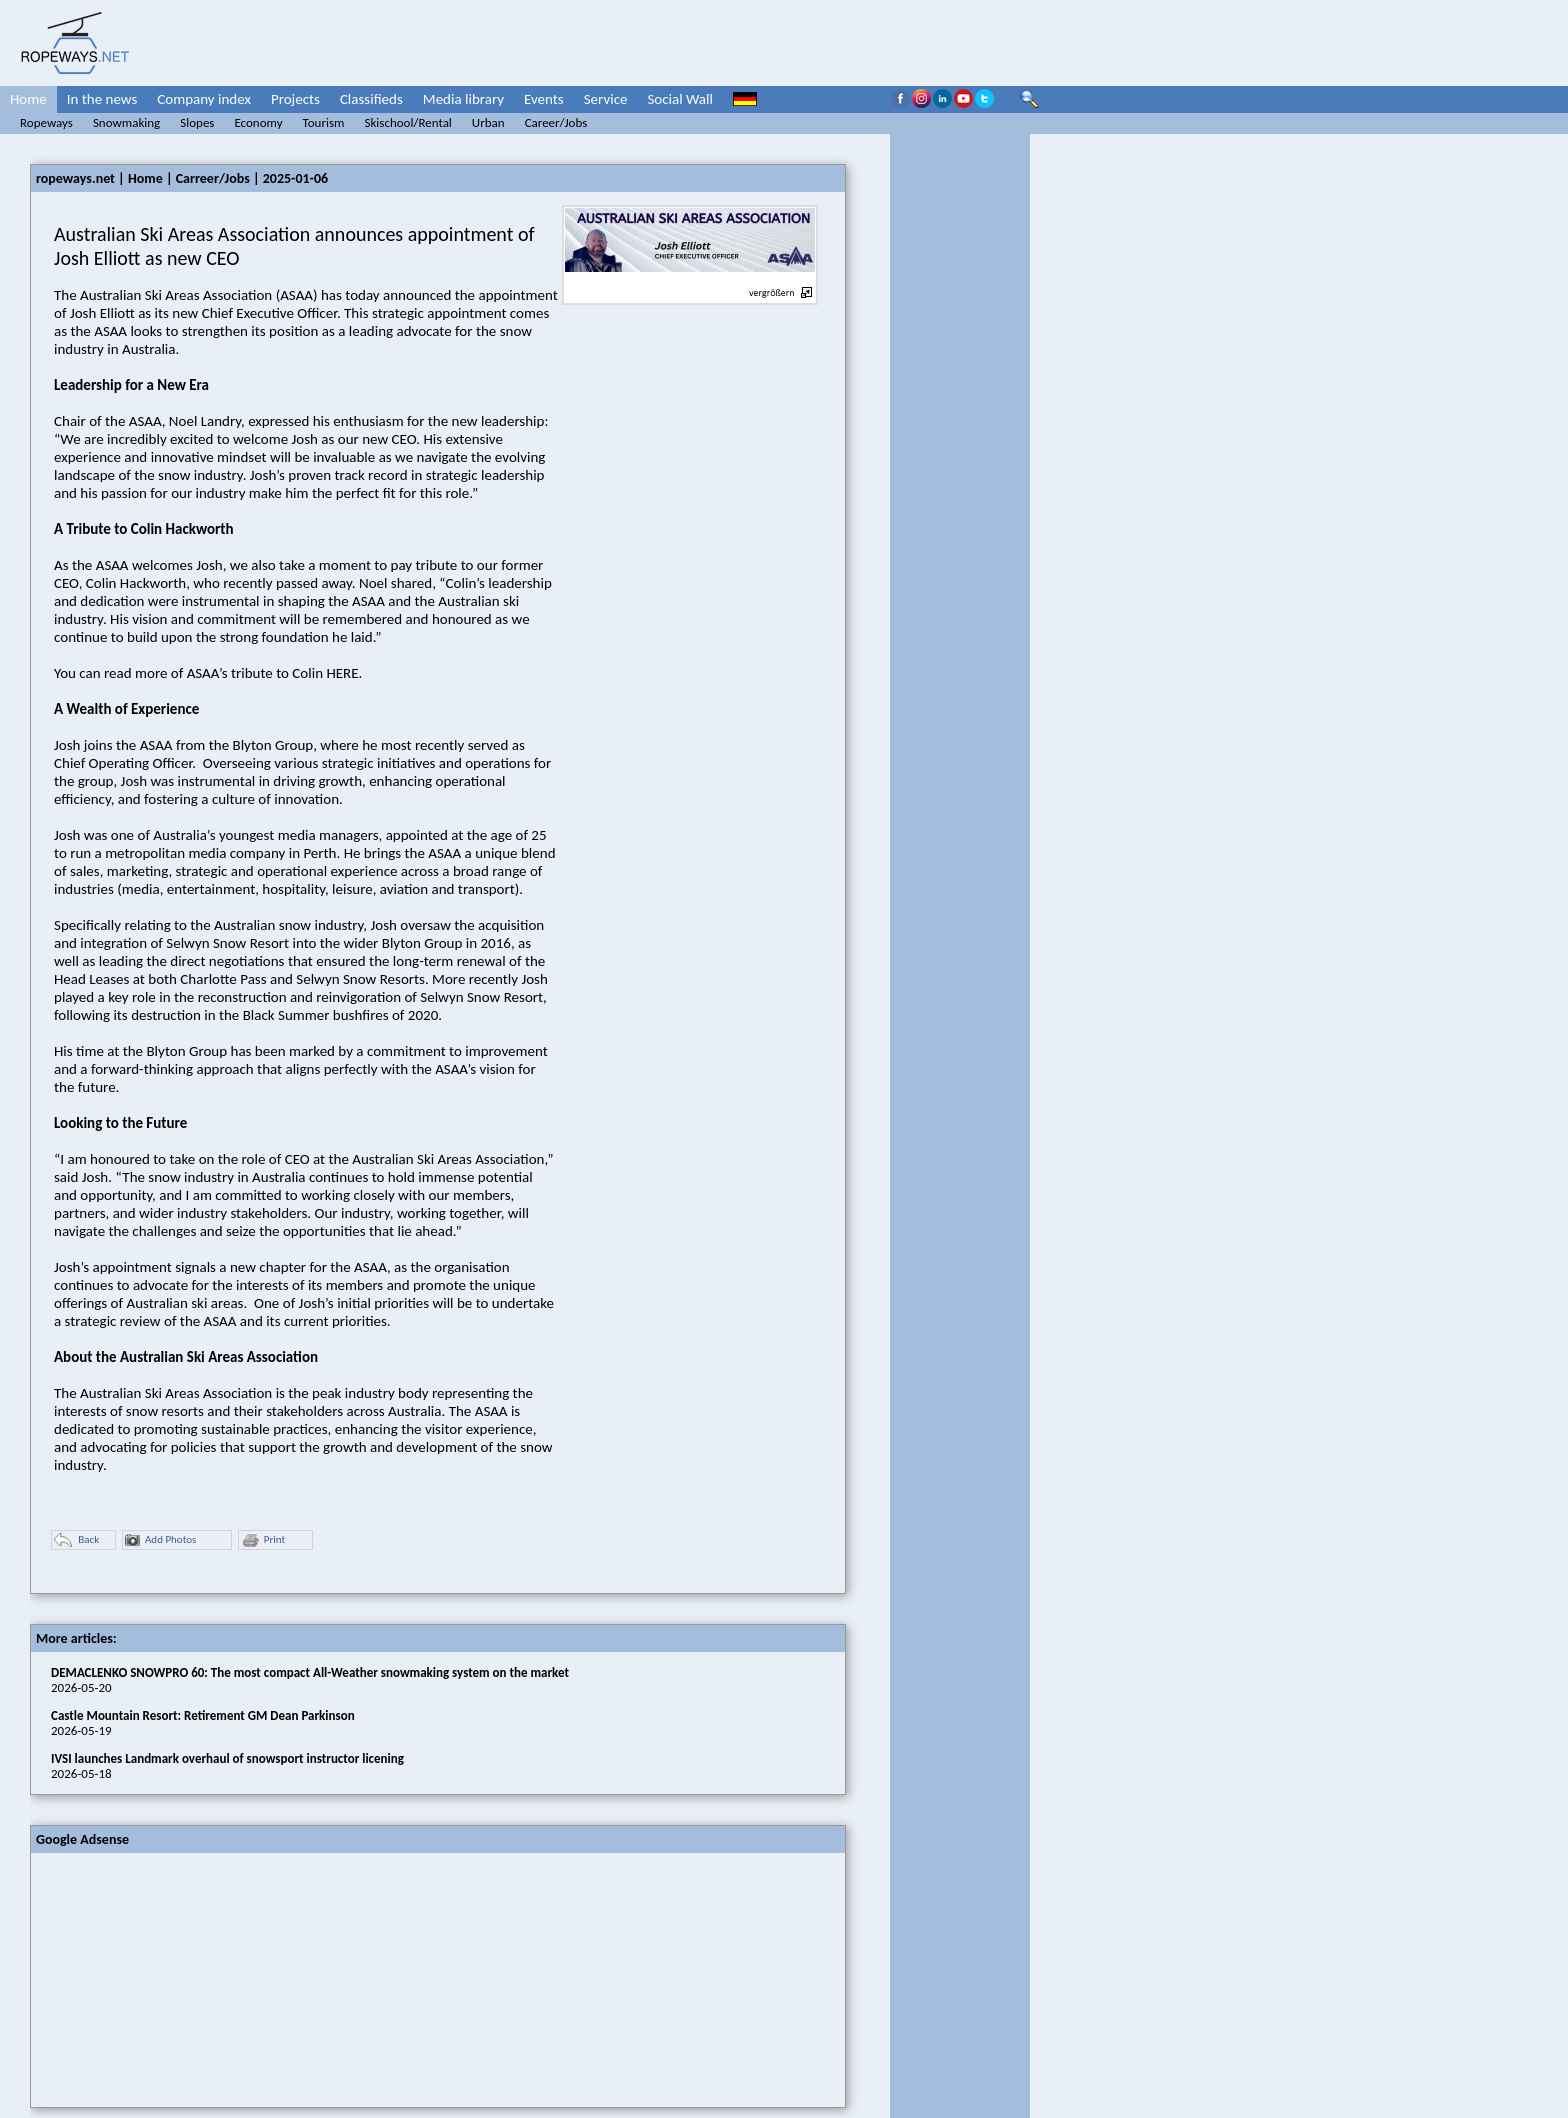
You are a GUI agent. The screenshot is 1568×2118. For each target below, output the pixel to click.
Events (544, 99)
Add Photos (160, 1540)
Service (606, 99)
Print (263, 1540)
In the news (102, 99)
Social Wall (680, 99)
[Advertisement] (181, 1978)
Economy (258, 122)
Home (28, 99)
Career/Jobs (556, 122)
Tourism (324, 122)
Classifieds (371, 99)
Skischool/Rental (407, 122)
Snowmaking (126, 122)
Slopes (197, 122)
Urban (488, 122)
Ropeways (46, 122)
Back (76, 1540)
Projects (295, 99)
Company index (204, 99)
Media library (463, 99)
